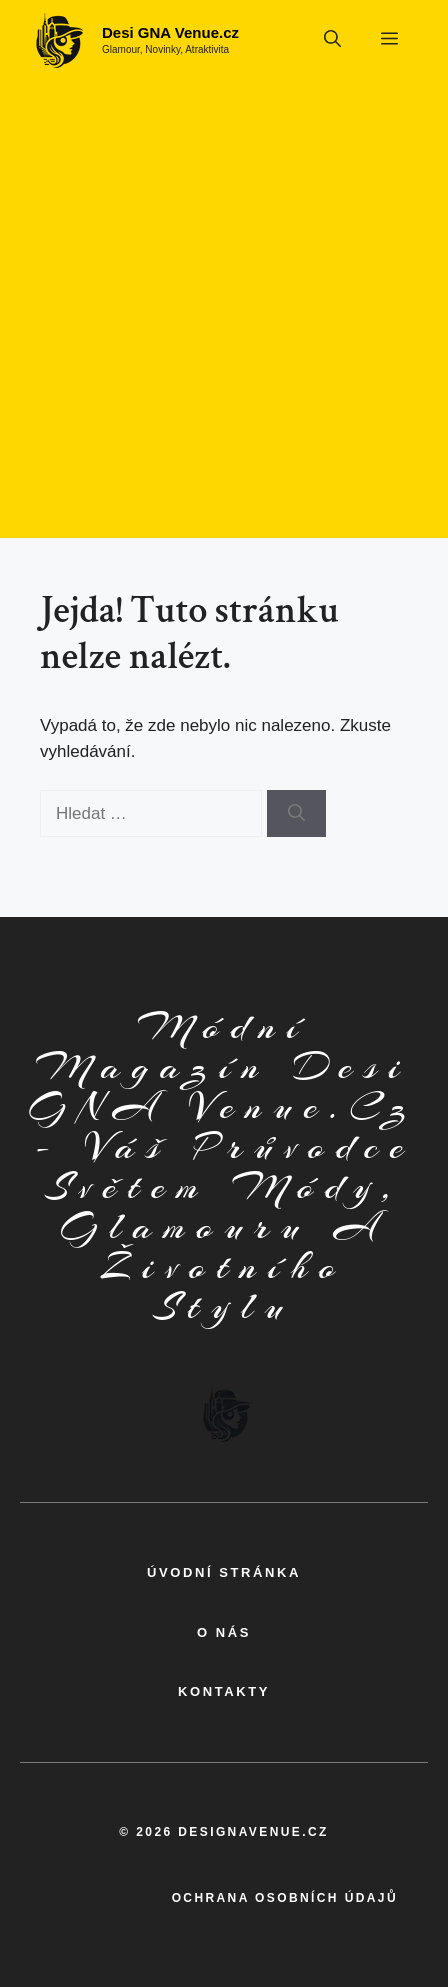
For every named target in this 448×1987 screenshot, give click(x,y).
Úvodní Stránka (224, 1572)
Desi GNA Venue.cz (170, 32)
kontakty (224, 1691)
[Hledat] (296, 814)
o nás (224, 1632)
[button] (332, 40)
